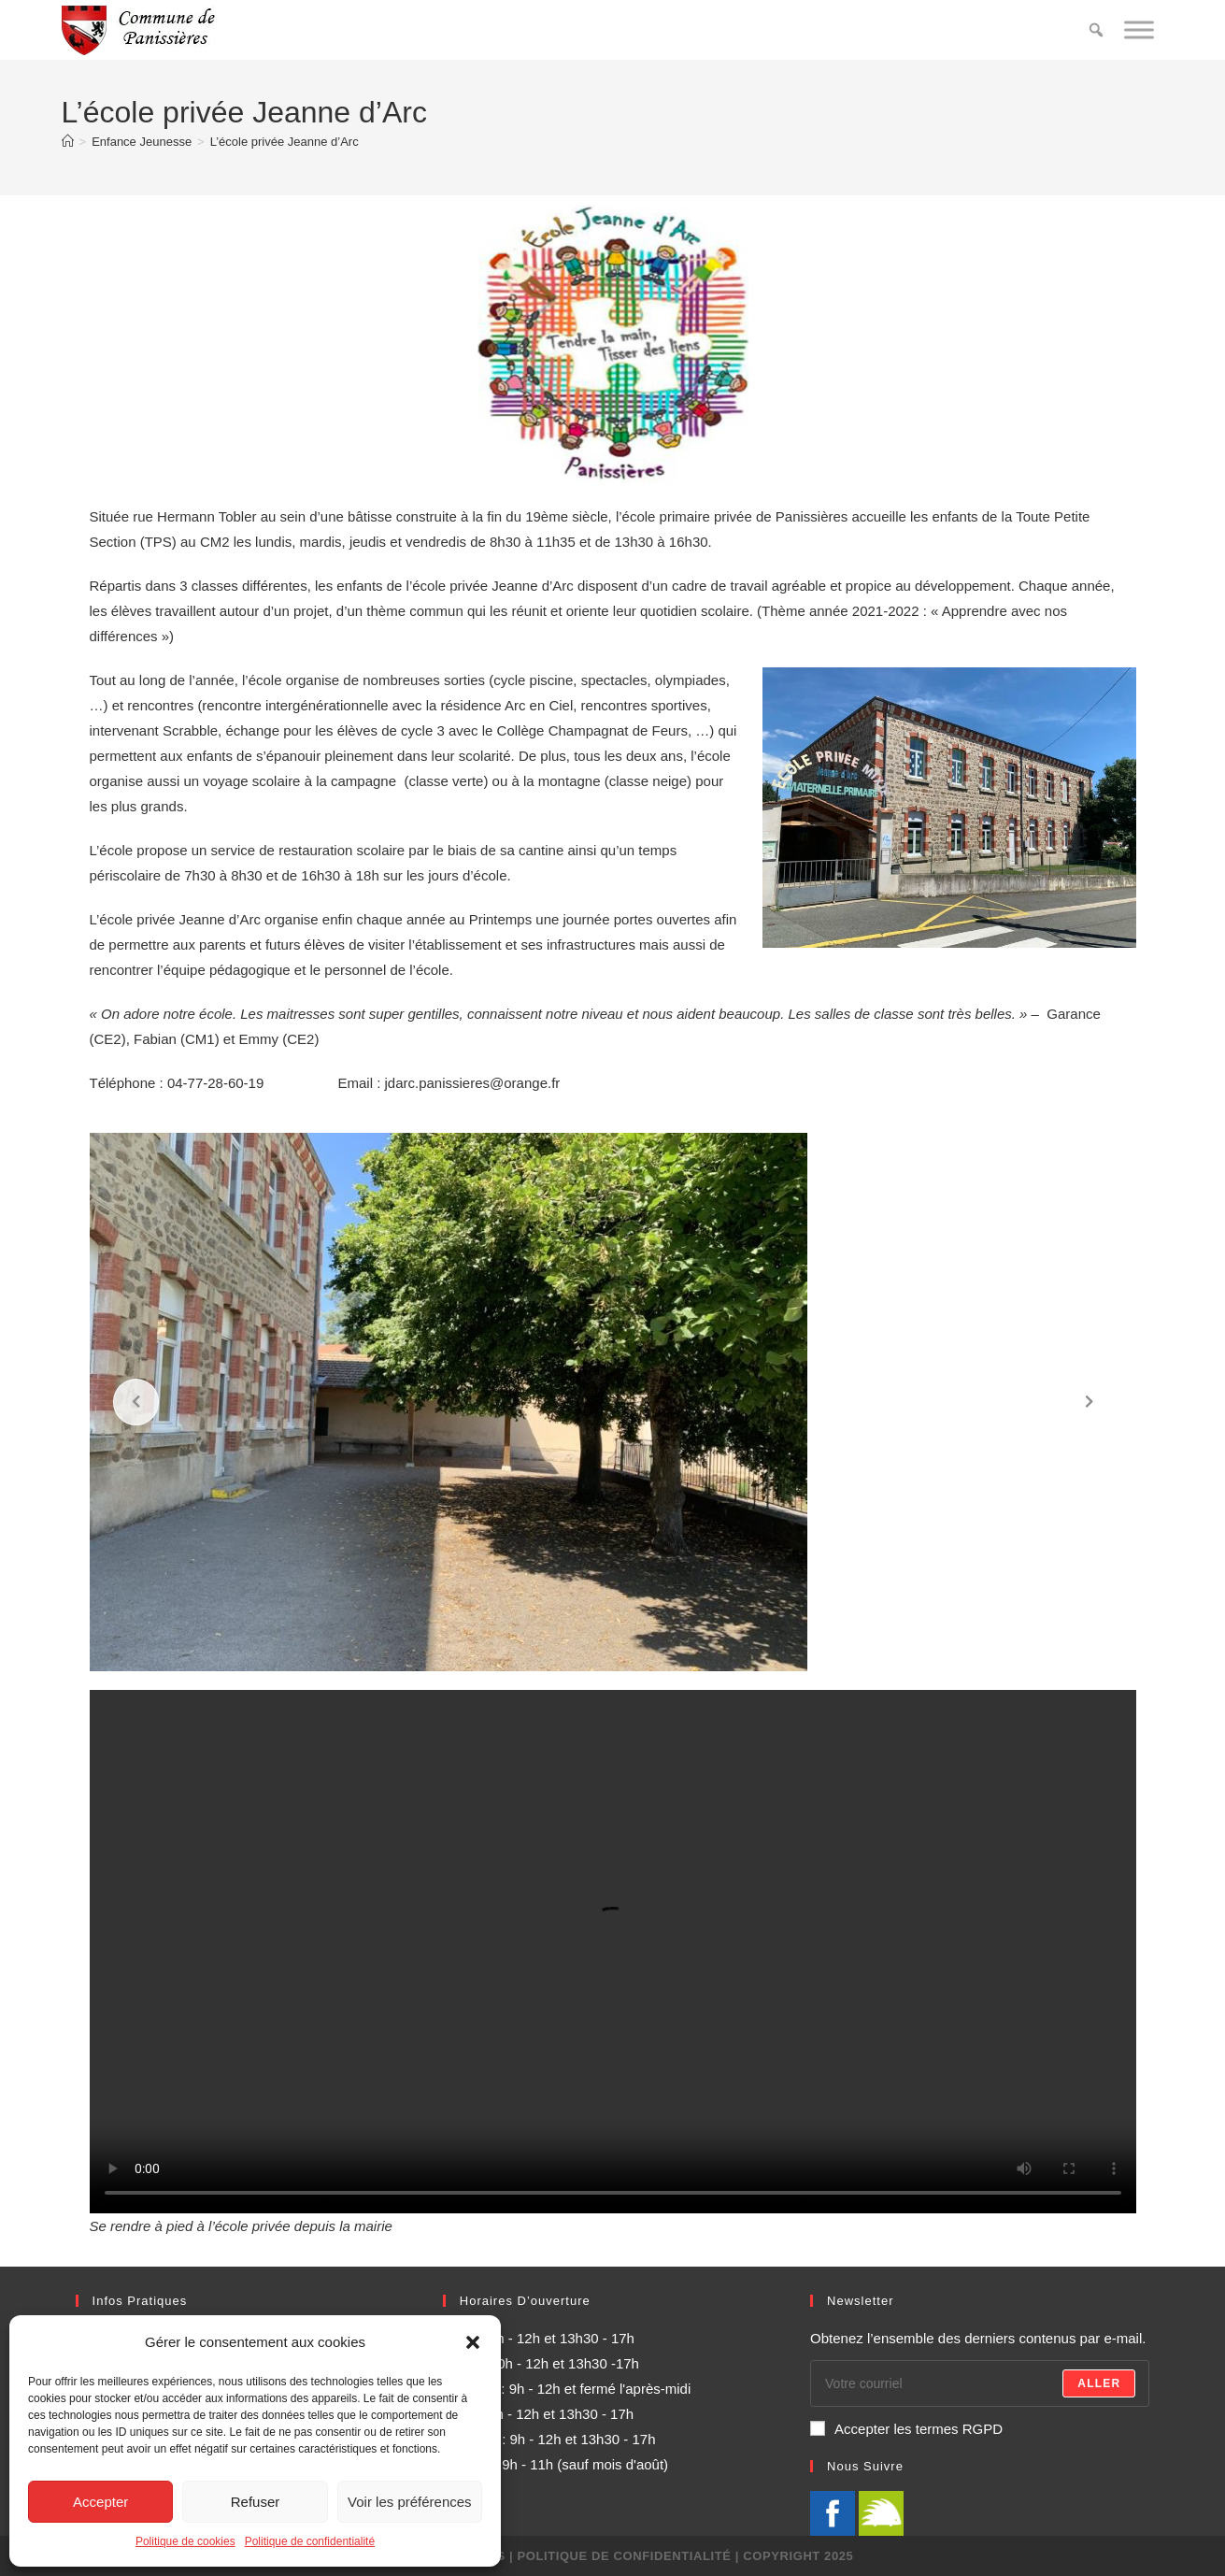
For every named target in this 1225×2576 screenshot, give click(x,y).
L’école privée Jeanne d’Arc (284, 142)
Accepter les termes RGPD (906, 2429)
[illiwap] (881, 2512)
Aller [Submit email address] (1098, 2383)
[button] (472, 2342)
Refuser (255, 2502)
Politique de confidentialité (310, 2541)
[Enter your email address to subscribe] (979, 2383)
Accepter (100, 2502)
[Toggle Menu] (1139, 29)
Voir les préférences (410, 2502)
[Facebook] (832, 2512)
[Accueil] (68, 142)
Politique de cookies (185, 2541)
